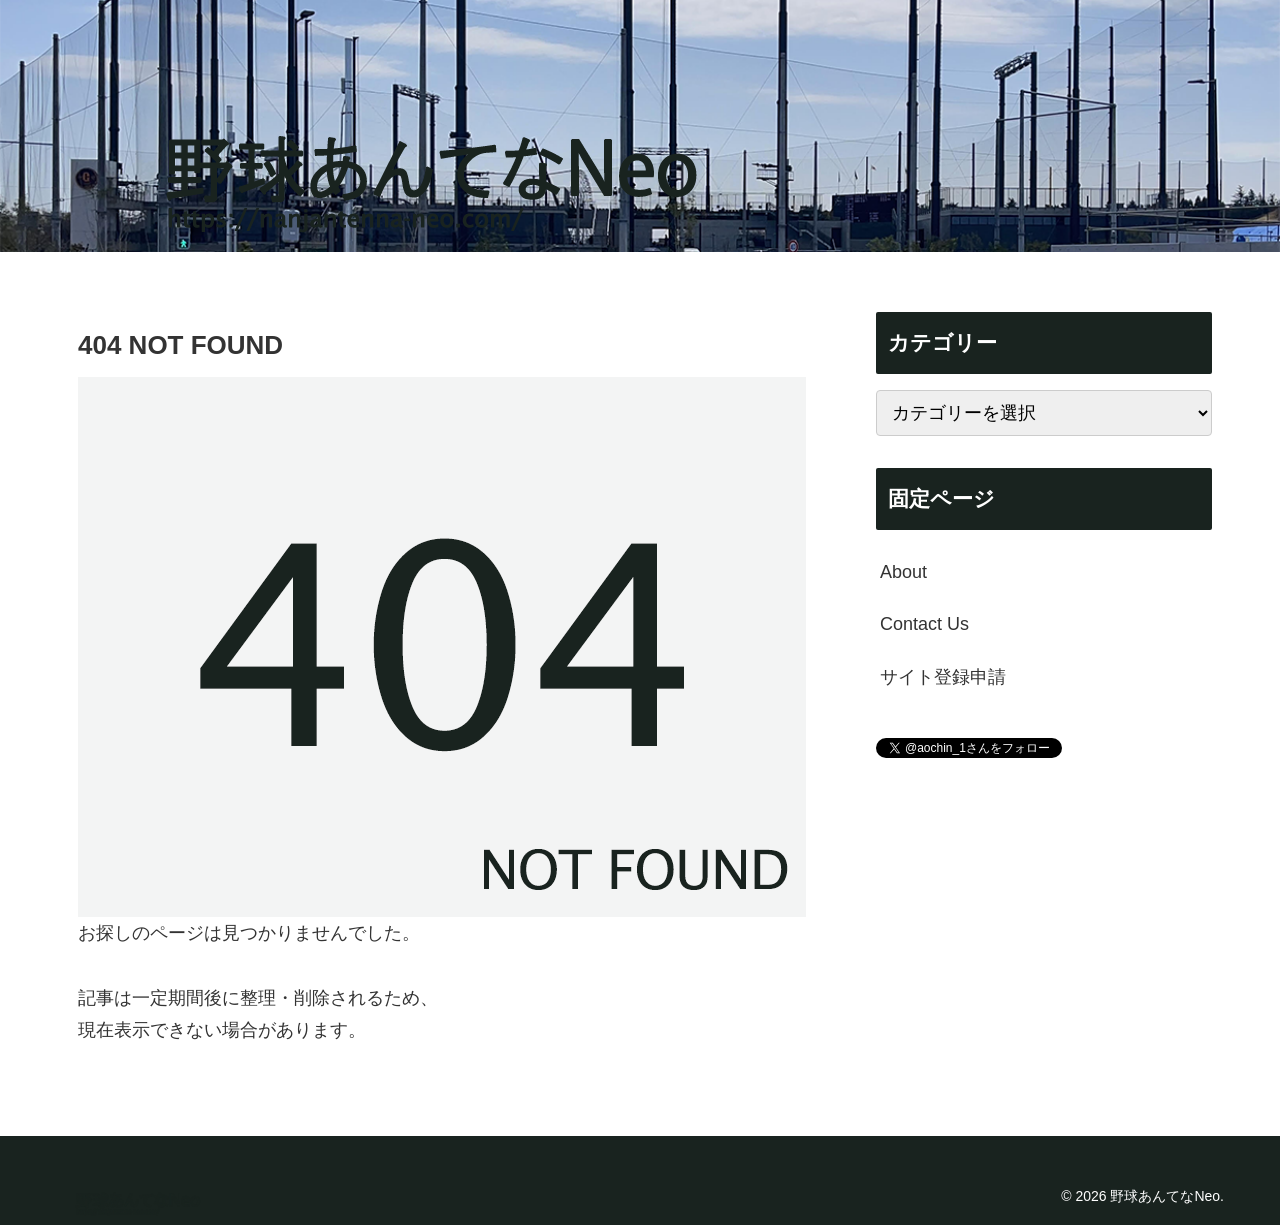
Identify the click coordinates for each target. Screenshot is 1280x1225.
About (903, 572)
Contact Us (924, 624)
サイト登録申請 (943, 677)
